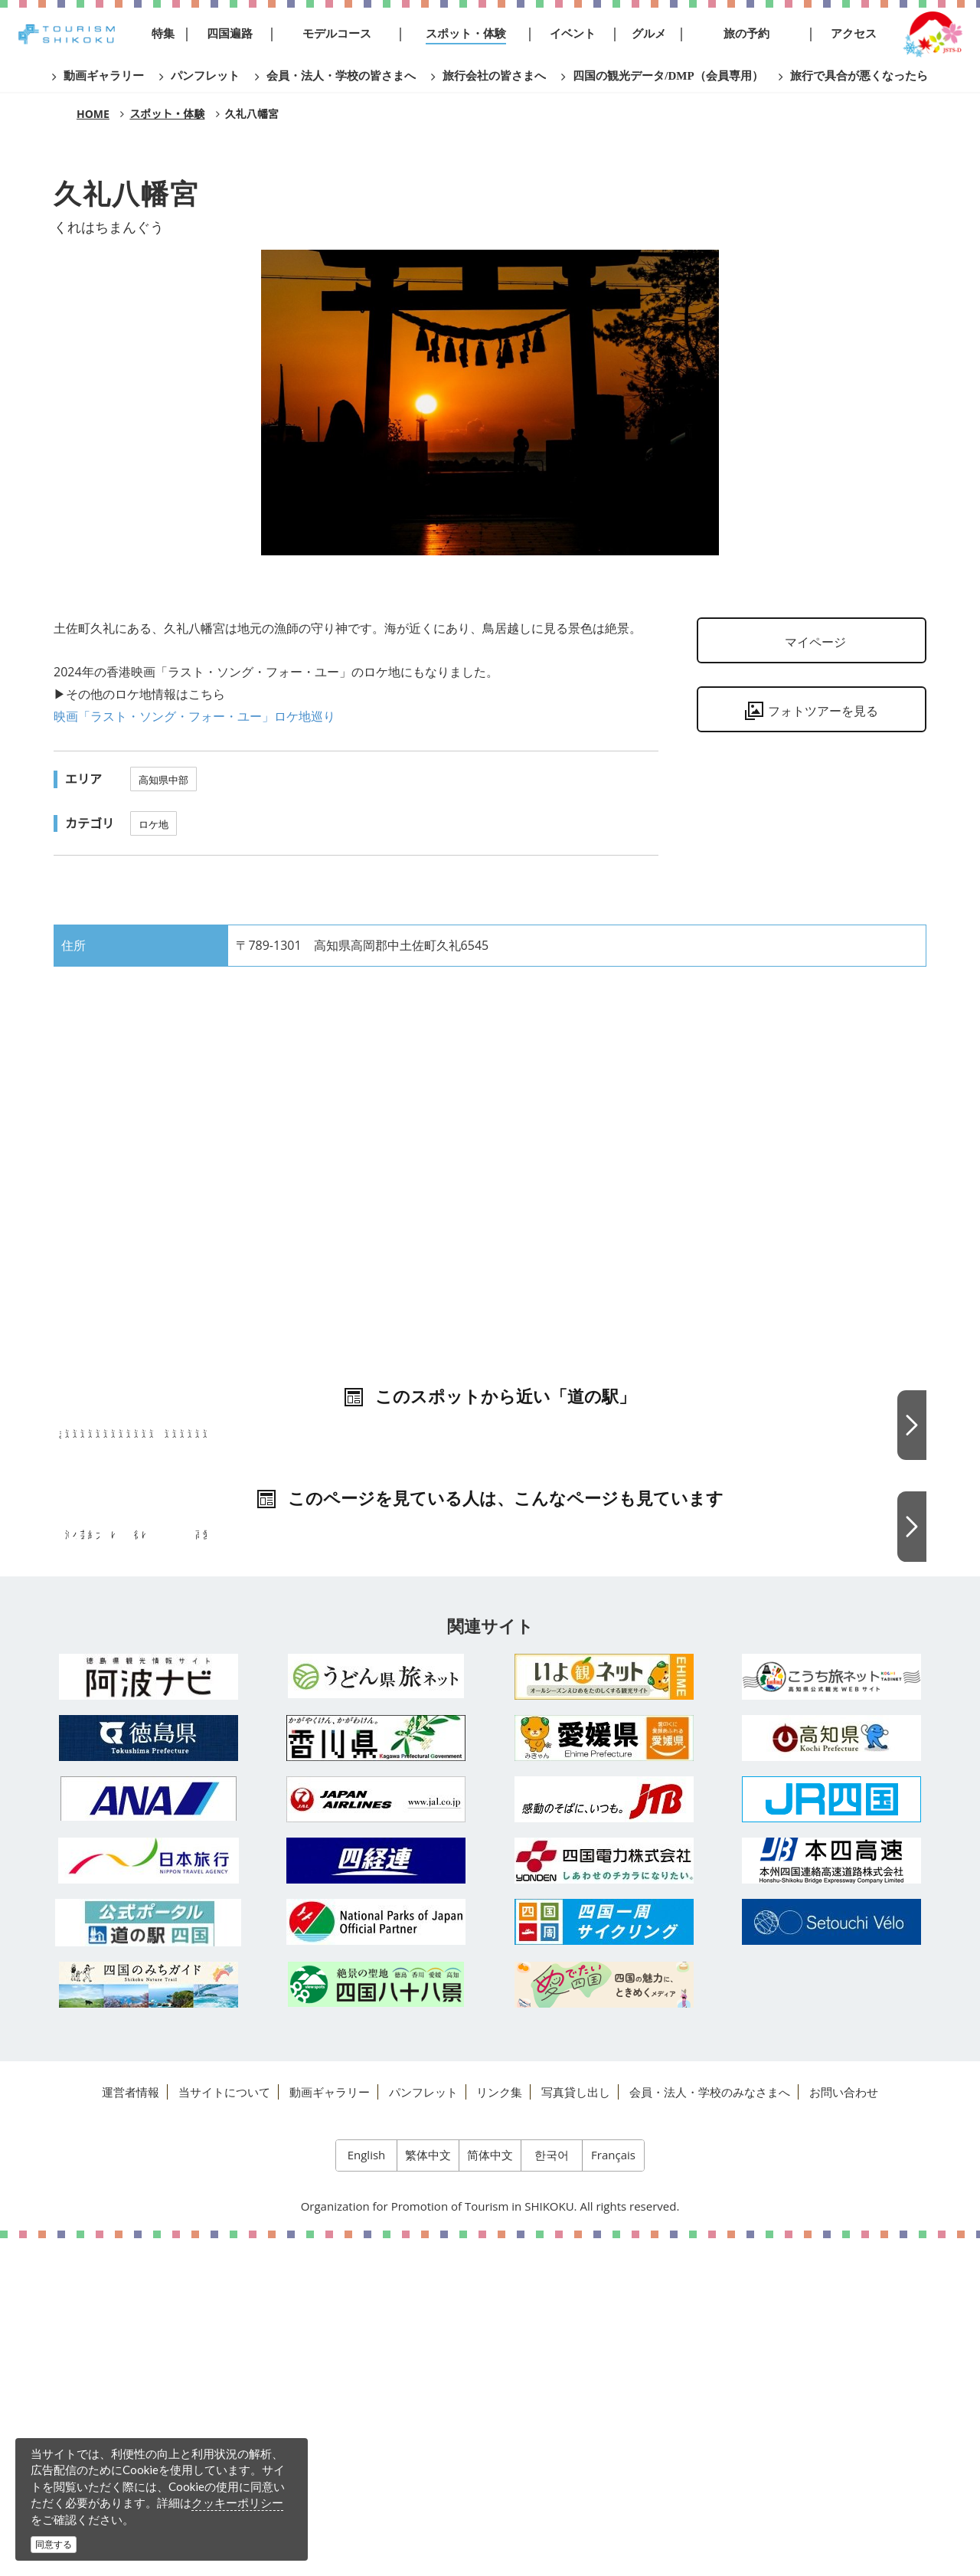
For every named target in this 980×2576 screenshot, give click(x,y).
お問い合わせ (843, 2429)
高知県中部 (163, 780)
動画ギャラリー (329, 2429)
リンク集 (499, 2429)
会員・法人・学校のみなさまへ (709, 2429)
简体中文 (490, 2492)
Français (613, 2492)
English (367, 2492)
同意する (53, 2544)
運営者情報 (130, 2429)
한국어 (551, 2492)
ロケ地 (153, 824)
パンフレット (423, 2429)
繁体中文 (428, 2492)
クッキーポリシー (237, 2502)
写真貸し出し (575, 2429)
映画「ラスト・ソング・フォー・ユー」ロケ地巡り (194, 716)
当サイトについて (224, 2429)
